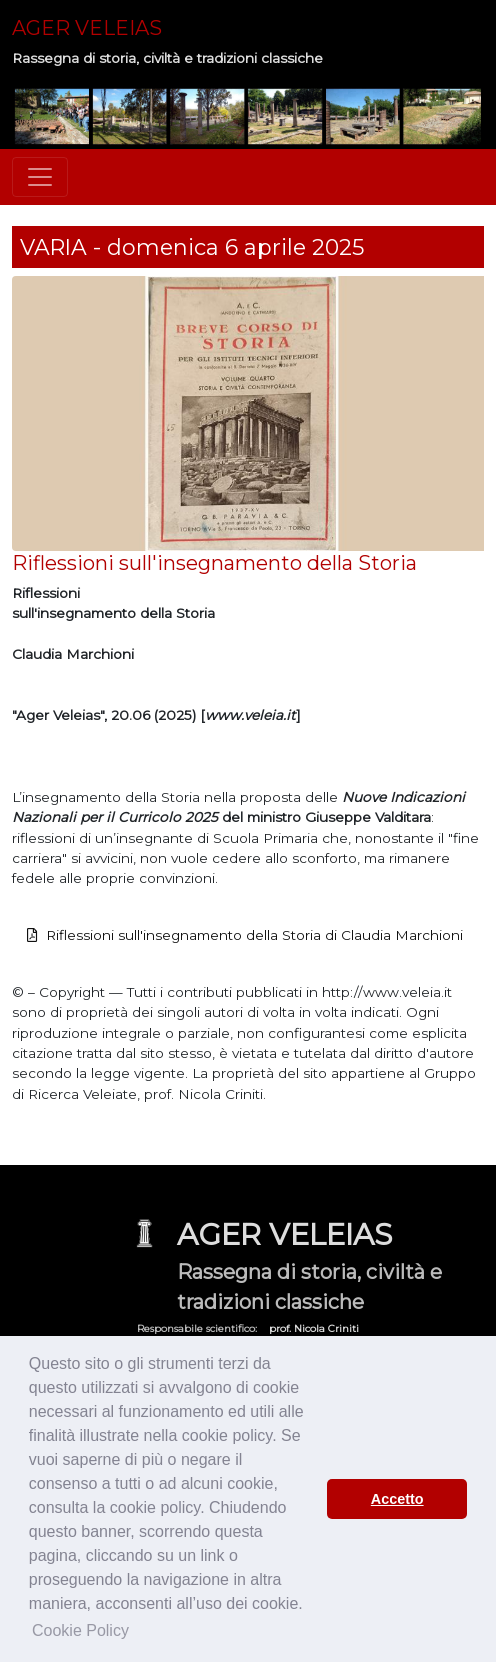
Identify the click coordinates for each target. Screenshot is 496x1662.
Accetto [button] (397, 1499)
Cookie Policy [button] (80, 1630)
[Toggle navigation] (40, 177)
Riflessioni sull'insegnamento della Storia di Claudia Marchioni (254, 935)
